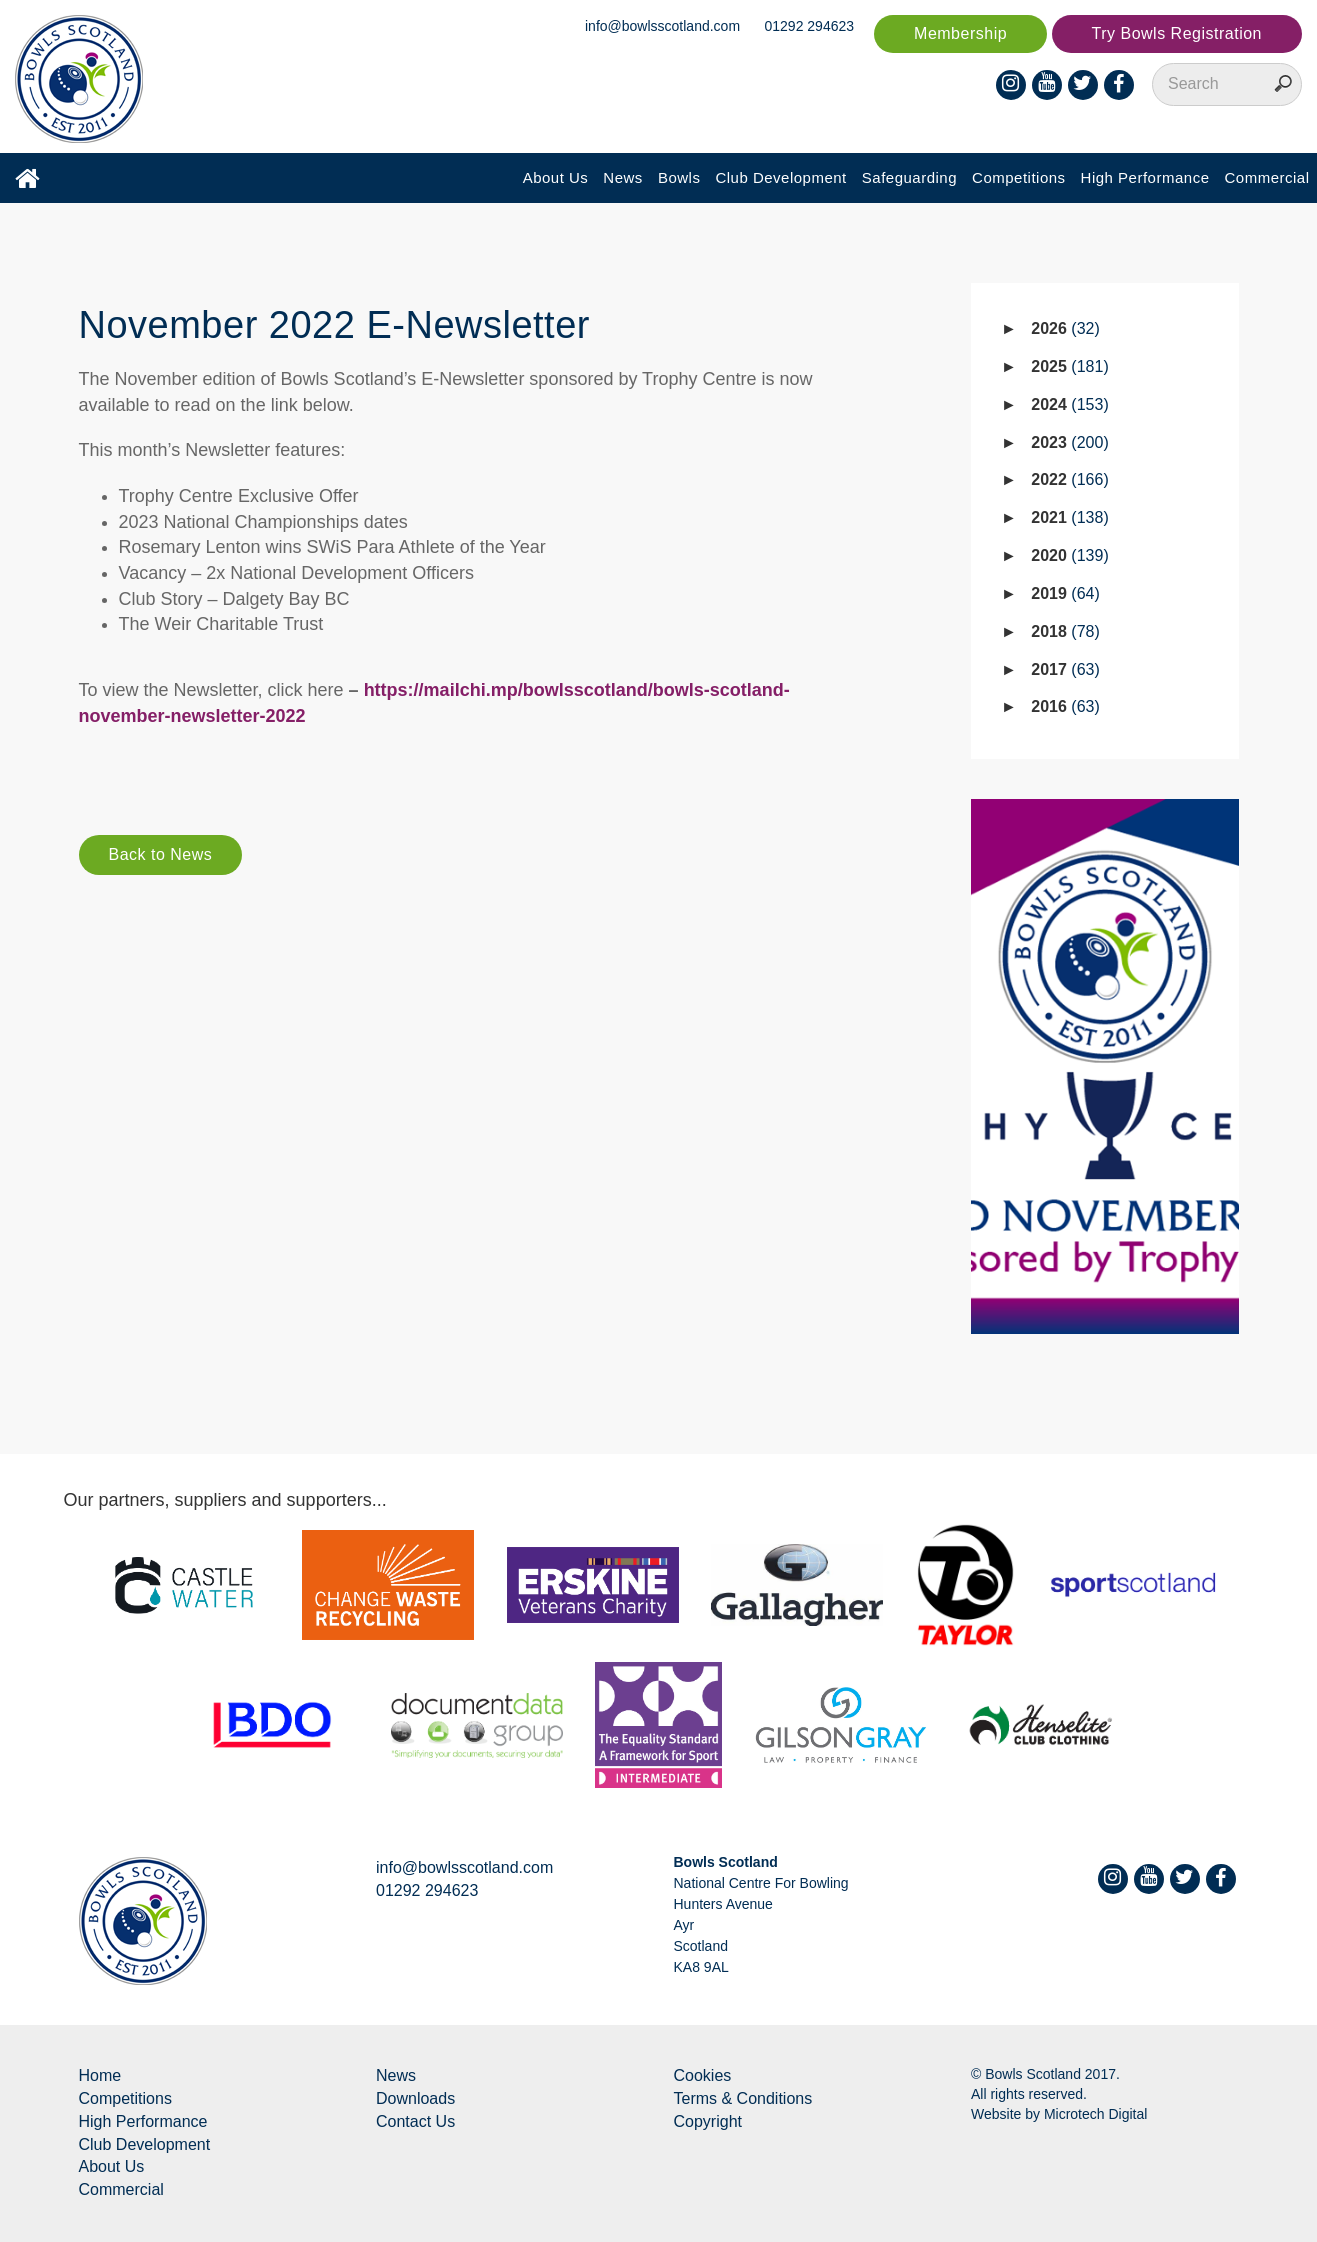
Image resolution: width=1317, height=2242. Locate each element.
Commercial (1266, 177)
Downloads (415, 2098)
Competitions (1019, 177)
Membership (960, 33)
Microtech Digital (1095, 2114)
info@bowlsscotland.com (662, 26)
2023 (1069, 442)
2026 (1065, 328)
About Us (556, 177)
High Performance (1145, 177)
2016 (1065, 706)
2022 (1069, 479)
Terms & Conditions (743, 2098)
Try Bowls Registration (1177, 33)
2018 (1065, 631)
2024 (1069, 404)
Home (100, 2075)
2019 (1065, 593)
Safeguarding (909, 177)
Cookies (703, 2075)
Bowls (679, 177)
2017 (1065, 669)
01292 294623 (810, 26)
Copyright (708, 2121)
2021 (1069, 517)
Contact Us (415, 2121)
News (623, 177)
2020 (1069, 555)
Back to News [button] (161, 854)
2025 (1069, 366)
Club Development (780, 177)
